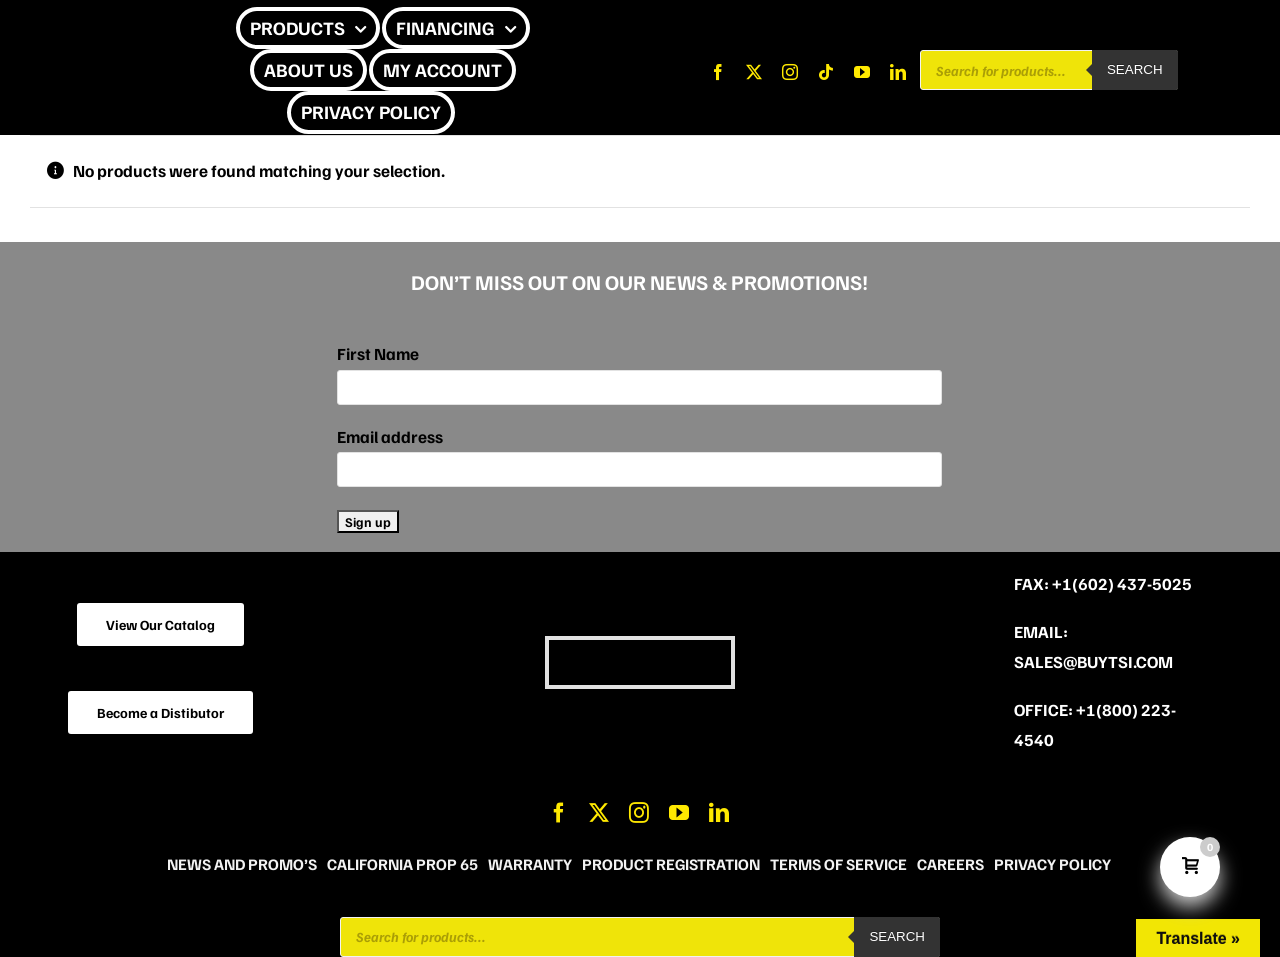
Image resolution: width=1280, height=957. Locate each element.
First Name (378, 353)
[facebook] (718, 72)
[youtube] (862, 72)
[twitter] (754, 72)
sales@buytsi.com (1093, 661)
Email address (390, 436)
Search (1135, 69)
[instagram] (790, 72)
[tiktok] (826, 72)
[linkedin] (898, 72)
